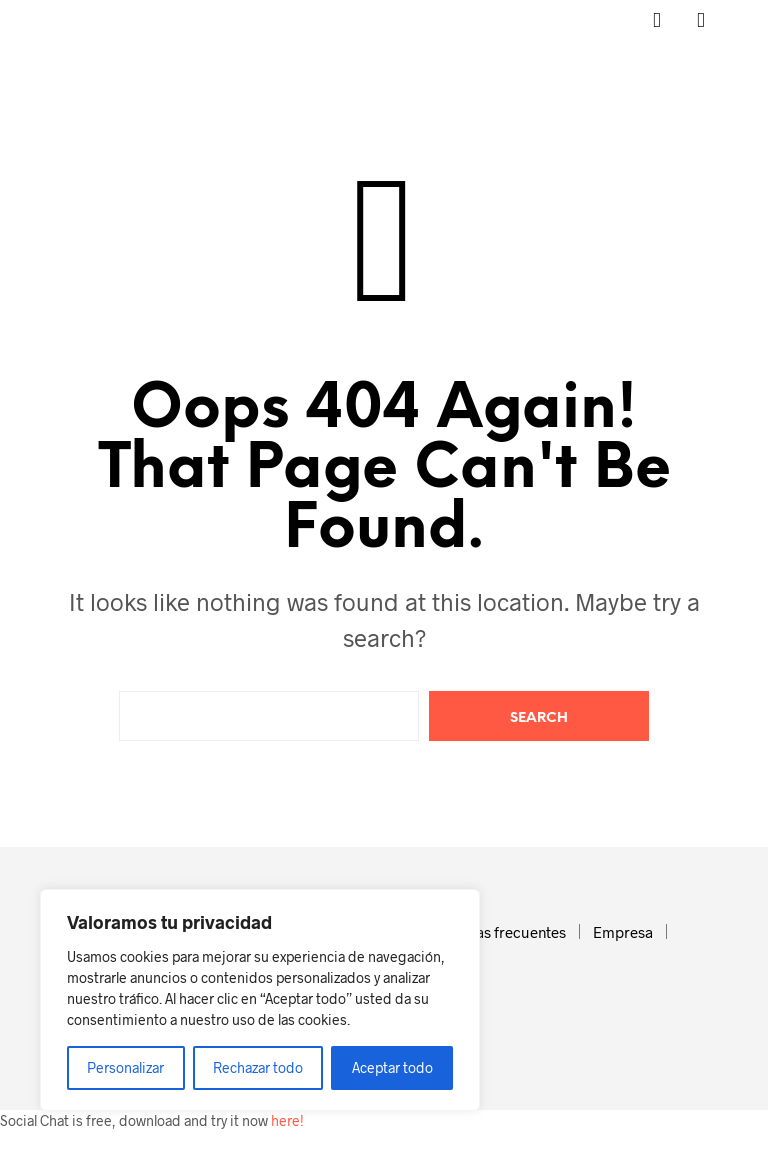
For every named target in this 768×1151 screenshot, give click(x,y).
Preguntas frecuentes (493, 932)
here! (287, 1120)
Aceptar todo (392, 1067)
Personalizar (125, 1067)
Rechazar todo (258, 1067)
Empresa (623, 932)
